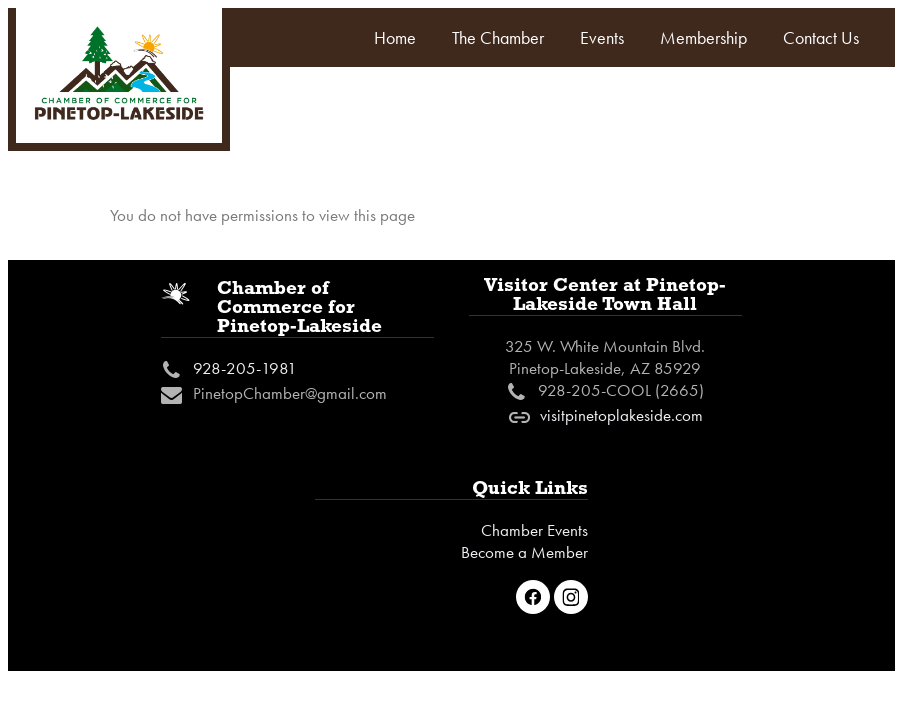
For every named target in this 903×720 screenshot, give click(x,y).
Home (395, 37)
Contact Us (821, 37)
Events (602, 37)
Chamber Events (534, 530)
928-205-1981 (245, 368)
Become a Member (524, 552)
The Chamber (498, 37)
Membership (703, 37)
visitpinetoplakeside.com (621, 415)
